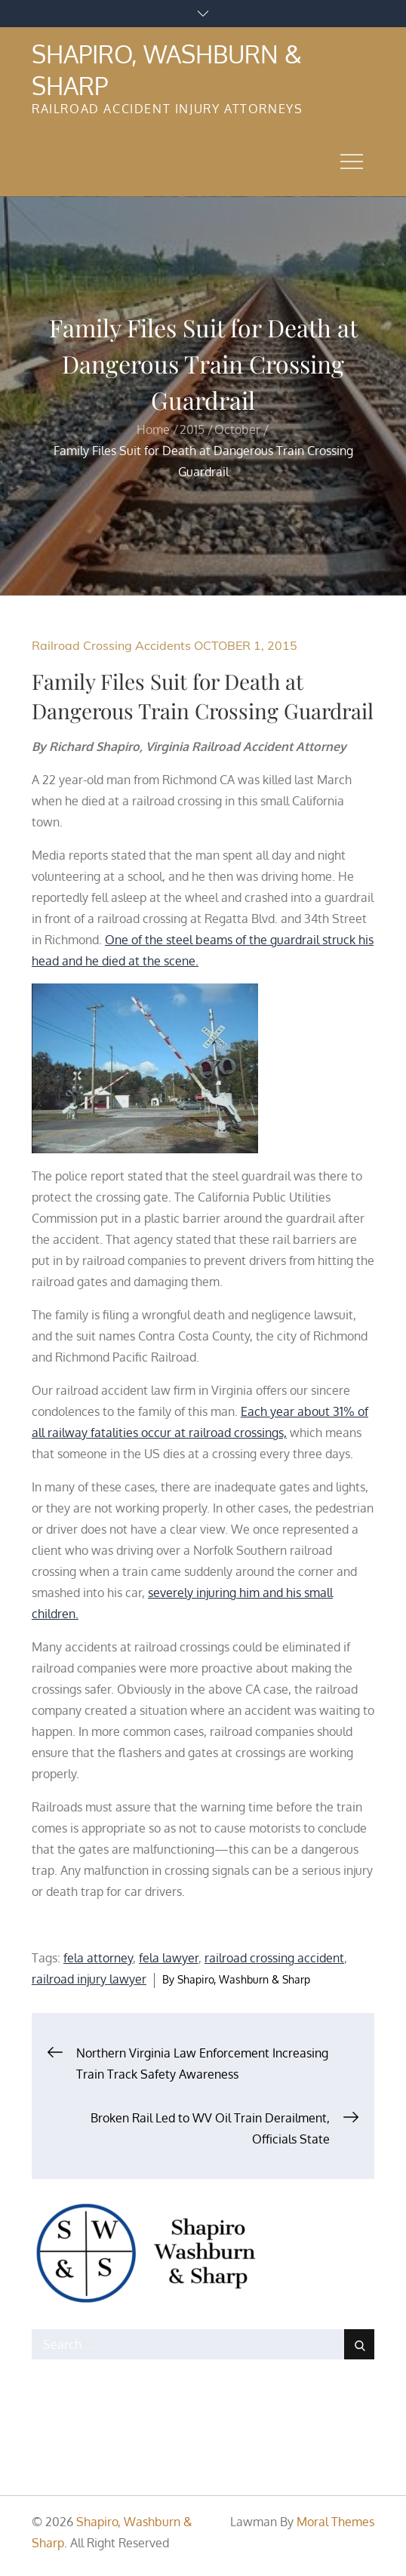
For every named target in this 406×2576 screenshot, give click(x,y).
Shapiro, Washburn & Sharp (243, 1979)
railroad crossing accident (274, 1957)
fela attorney (98, 1957)
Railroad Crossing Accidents (111, 645)
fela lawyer (168, 1957)
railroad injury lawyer (89, 1979)
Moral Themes (335, 2521)
